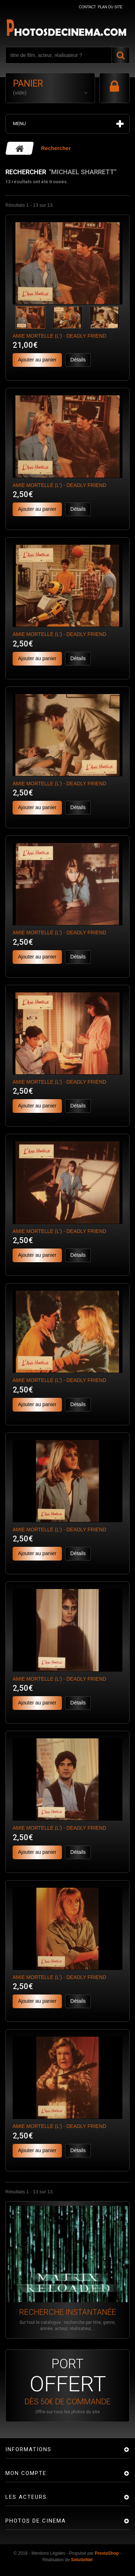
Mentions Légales (48, 2553)
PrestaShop (107, 2553)
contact (87, 7)
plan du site (110, 7)
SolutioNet (82, 2559)
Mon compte (25, 2473)
